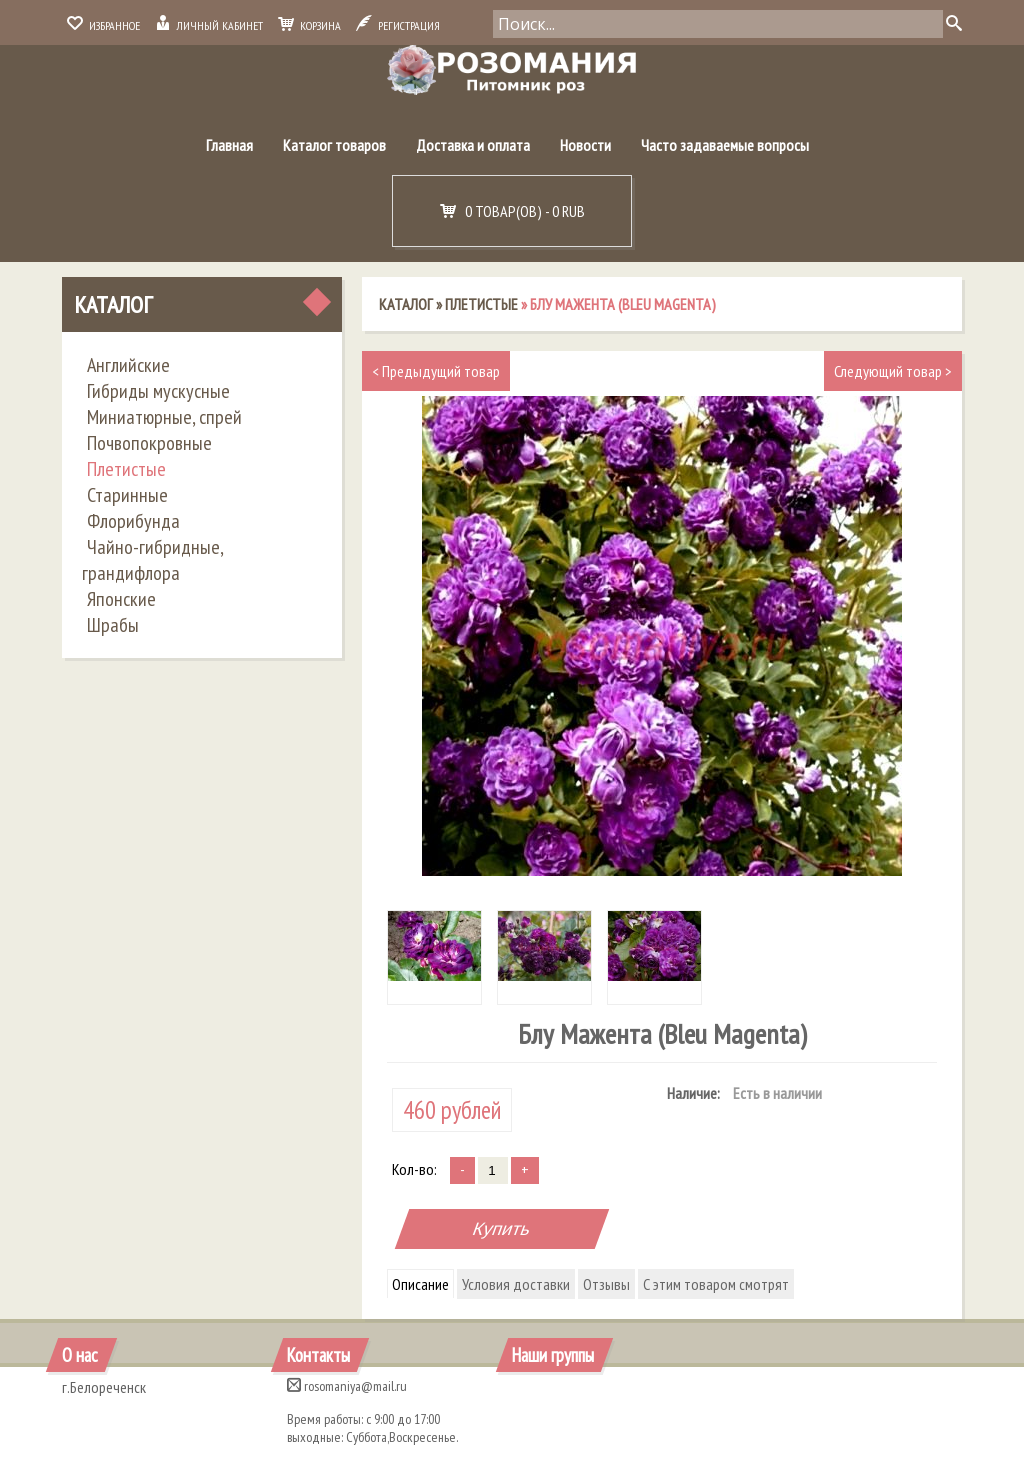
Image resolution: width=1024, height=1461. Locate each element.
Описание (420, 1284)
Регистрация (398, 25)
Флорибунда (133, 521)
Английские (128, 365)
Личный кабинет (209, 25)
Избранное (103, 25)
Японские (121, 599)
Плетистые (126, 469)
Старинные (127, 495)
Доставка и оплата (473, 145)
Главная (229, 145)
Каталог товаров (334, 145)
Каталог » (412, 304)
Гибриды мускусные (158, 391)
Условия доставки (516, 1284)
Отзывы (606, 1284)
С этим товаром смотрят (716, 1284)
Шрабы (113, 625)
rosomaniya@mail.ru (347, 1386)
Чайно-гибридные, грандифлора (152, 560)
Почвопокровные (149, 443)
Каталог (113, 304)
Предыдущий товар (436, 371)
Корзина (309, 25)
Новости (585, 145)
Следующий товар (893, 371)
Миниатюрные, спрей (164, 417)
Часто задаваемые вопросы (725, 145)
